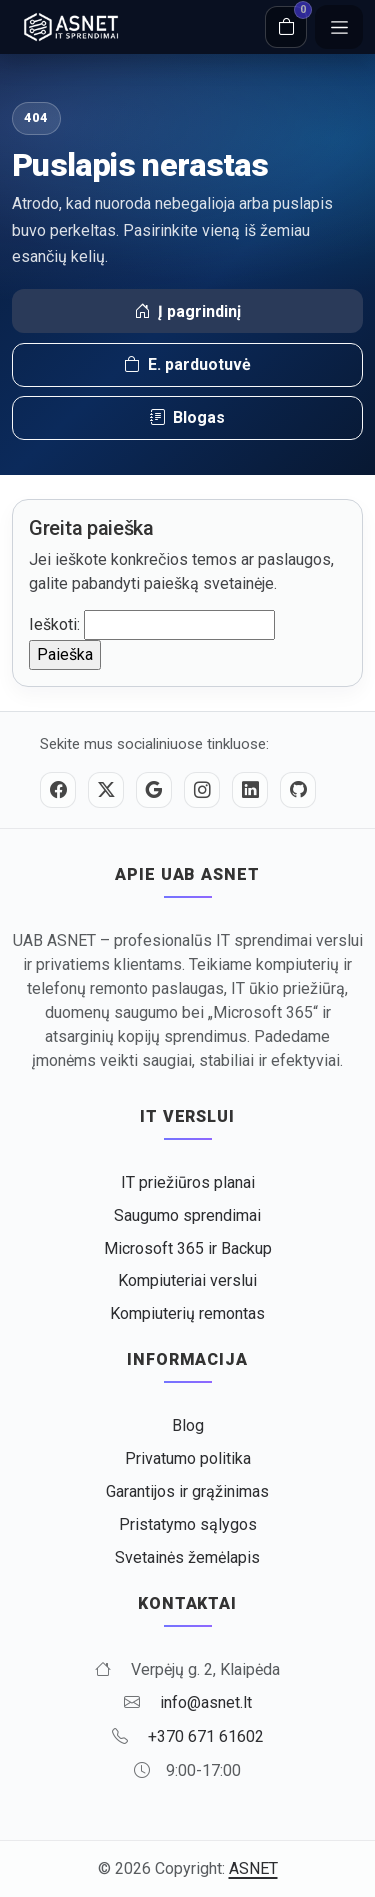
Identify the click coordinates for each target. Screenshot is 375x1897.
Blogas (187, 418)
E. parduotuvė (187, 365)
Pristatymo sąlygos (188, 1524)
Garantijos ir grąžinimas (187, 1491)
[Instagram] (202, 790)
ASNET (253, 1868)
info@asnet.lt (206, 1702)
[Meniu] (339, 27)
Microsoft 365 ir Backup (188, 1248)
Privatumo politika (188, 1458)
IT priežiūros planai (188, 1182)
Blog (188, 1425)
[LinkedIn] (250, 790)
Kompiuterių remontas (187, 1313)
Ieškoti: (54, 624)
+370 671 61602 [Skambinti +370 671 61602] (206, 1736)
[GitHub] (298, 790)
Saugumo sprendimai (187, 1215)
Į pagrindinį (187, 312)
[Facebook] (58, 790)
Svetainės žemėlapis (187, 1557)
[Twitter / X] (106, 790)
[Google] (154, 790)
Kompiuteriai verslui (187, 1280)
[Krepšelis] (286, 27)
